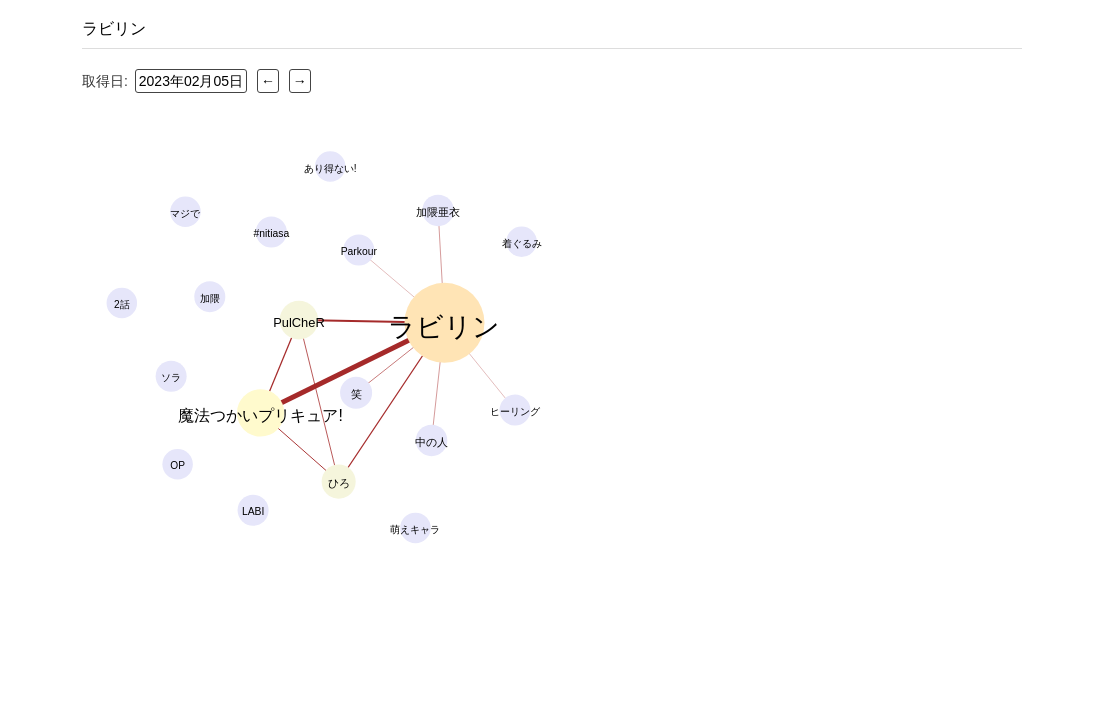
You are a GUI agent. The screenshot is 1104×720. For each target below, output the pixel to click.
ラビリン (114, 28)
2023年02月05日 (191, 81)
